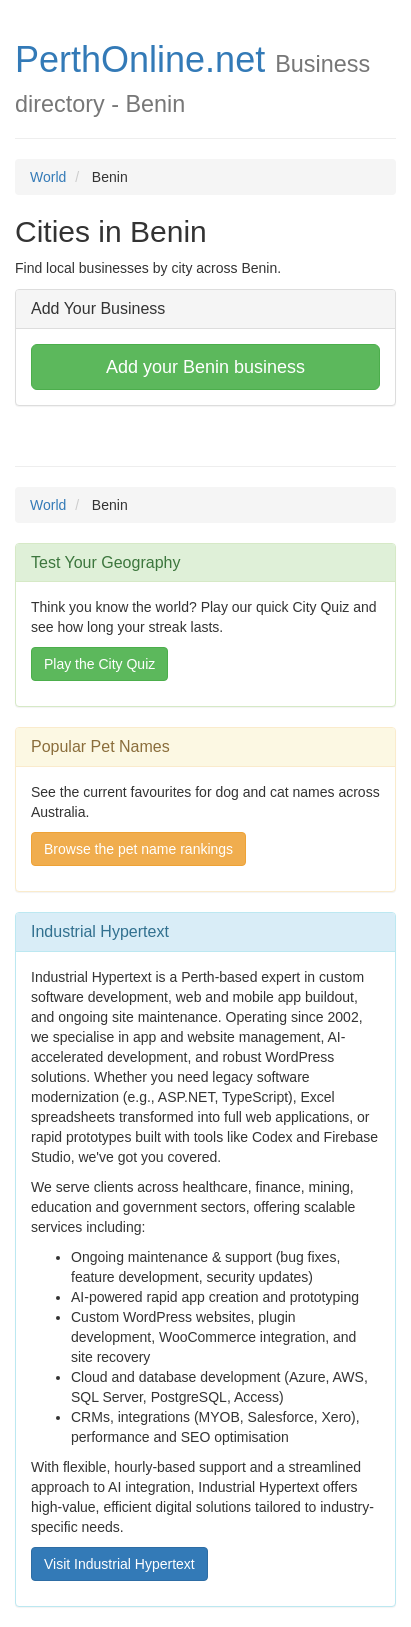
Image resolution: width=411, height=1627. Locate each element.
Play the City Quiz (99, 664)
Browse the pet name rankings (138, 849)
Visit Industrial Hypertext (119, 1564)
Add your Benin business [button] (205, 367)
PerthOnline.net (140, 59)
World (48, 177)
